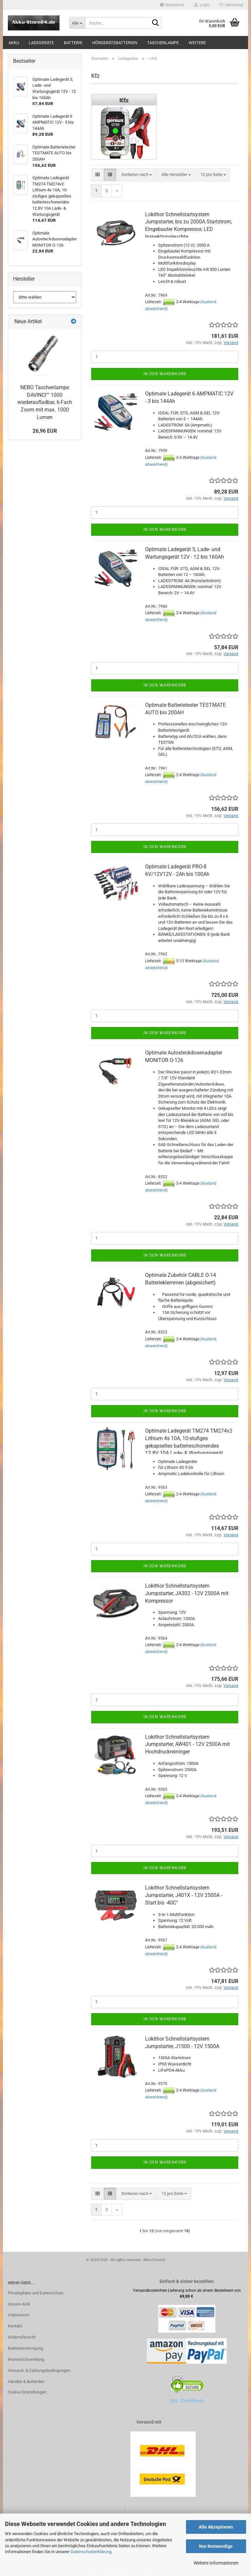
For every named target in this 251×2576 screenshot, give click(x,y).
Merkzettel (231, 5)
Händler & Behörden (26, 2381)
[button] (97, 174)
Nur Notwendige (216, 2546)
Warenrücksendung (26, 2359)
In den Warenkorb (164, 374)
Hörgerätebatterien (114, 42)
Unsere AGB (19, 2304)
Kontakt (15, 2326)
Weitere (197, 42)
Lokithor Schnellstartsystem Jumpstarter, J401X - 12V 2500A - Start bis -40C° (183, 1895)
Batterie (73, 42)
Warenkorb (172, 5)
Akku (13, 42)
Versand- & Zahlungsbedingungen (39, 2370)
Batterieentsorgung (25, 2348)
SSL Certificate (186, 2400)
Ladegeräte (41, 42)
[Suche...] (77, 23)
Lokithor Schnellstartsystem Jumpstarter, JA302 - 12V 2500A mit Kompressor (186, 1593)
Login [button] (201, 5)
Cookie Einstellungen (27, 2392)
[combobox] (136, 174)
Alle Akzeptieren (216, 2527)
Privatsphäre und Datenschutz (35, 2292)
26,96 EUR (45, 431)
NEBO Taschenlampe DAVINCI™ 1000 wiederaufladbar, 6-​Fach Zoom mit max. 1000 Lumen (44, 402)
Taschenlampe (163, 42)
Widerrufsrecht (22, 2337)
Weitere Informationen (216, 2563)
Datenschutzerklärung (91, 2551)
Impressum (18, 2314)
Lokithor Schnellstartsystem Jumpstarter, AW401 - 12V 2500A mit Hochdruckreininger (187, 1744)
